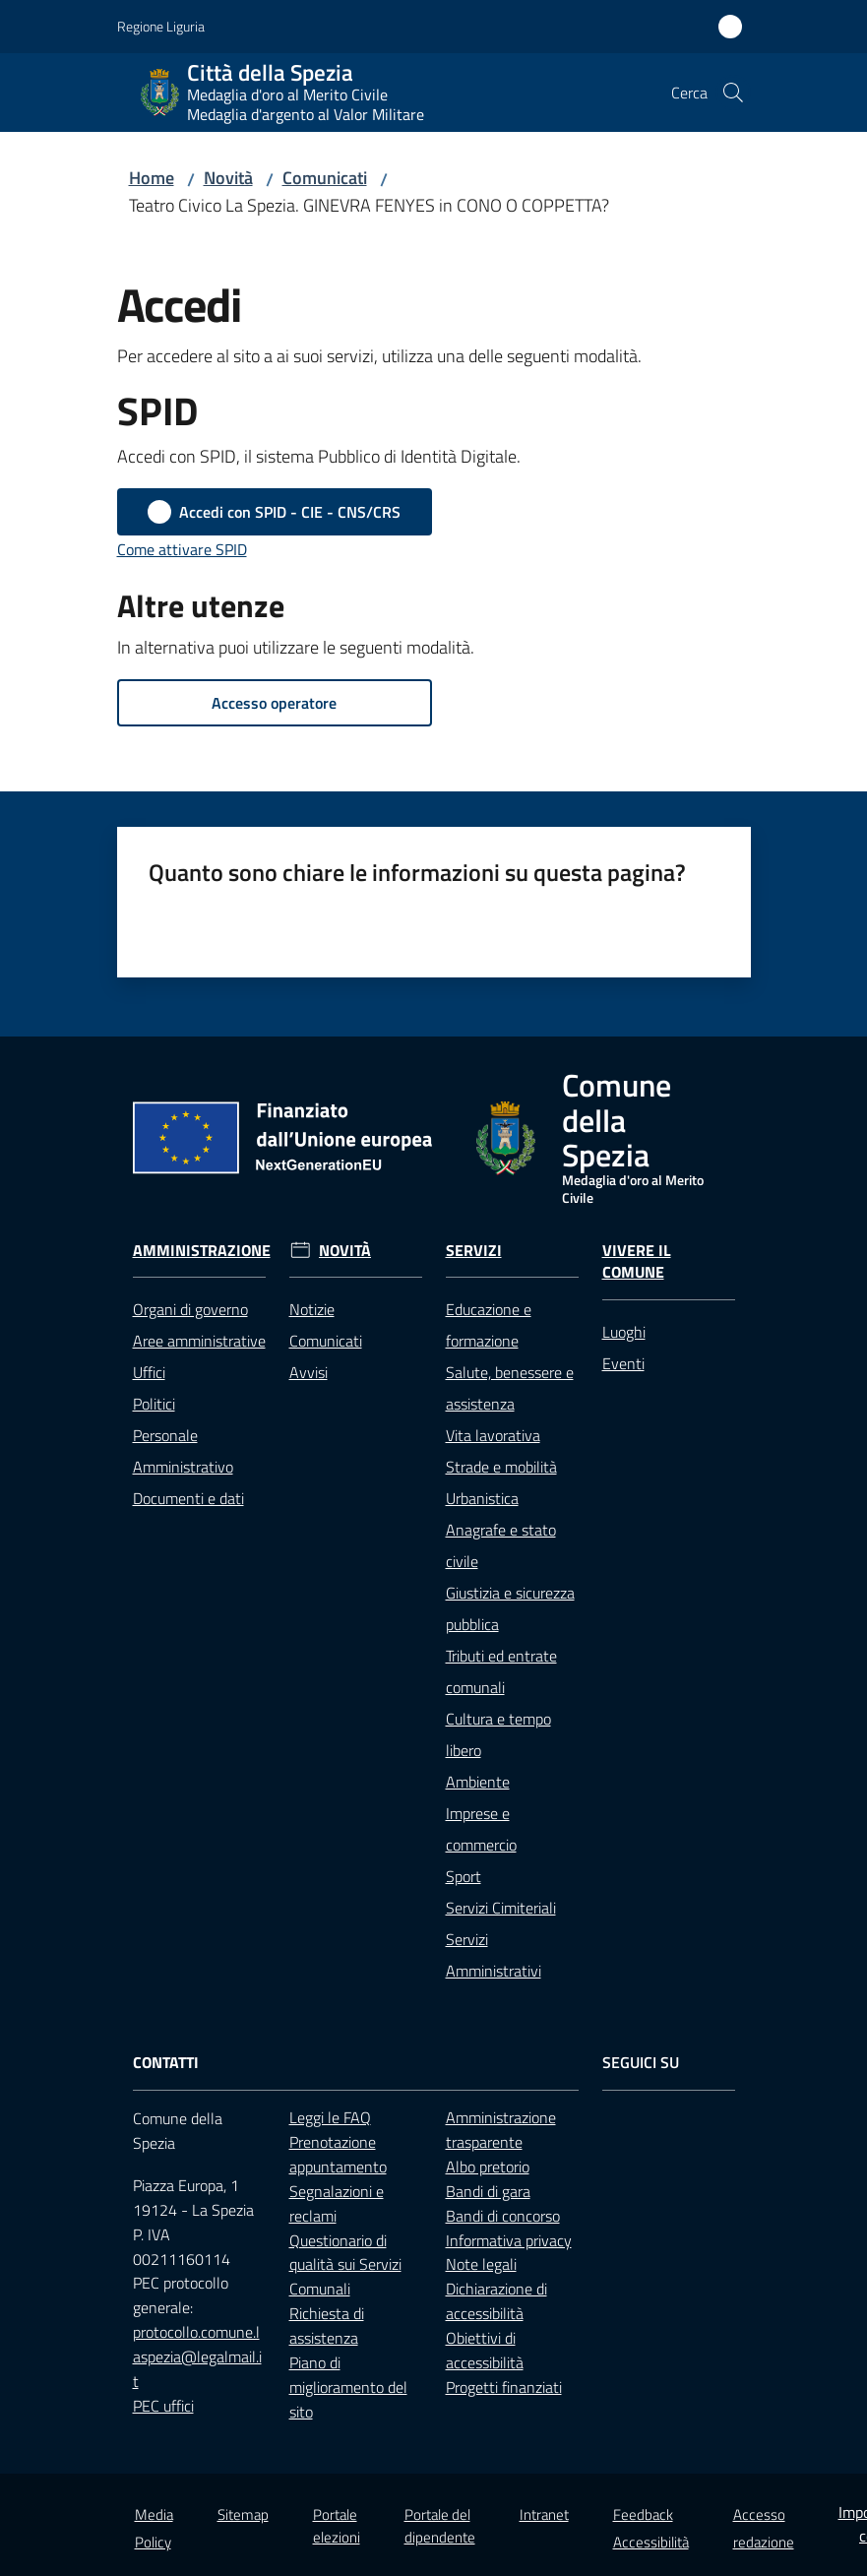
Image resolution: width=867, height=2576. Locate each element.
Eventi (623, 1363)
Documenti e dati (188, 1498)
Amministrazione (202, 1250)
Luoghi (624, 1332)
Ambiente (478, 1781)
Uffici (149, 1372)
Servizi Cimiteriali (501, 1907)
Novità (228, 177)
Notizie (312, 1309)
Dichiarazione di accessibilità (496, 2301)
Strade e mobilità (501, 1466)
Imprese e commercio (481, 1828)
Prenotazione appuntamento (338, 2154)
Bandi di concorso (503, 2216)
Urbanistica (482, 1498)
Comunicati (324, 177)
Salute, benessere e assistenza (510, 1387)
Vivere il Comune (636, 1262)
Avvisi (308, 1372)
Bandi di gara (488, 2191)
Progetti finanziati (504, 2387)
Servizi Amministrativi (493, 1954)
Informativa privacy (509, 2240)
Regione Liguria (161, 26)
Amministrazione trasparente (501, 2129)
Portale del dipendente (439, 2525)
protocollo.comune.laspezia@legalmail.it (197, 2356)
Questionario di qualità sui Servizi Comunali (345, 2265)
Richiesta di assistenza (326, 2325)
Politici (154, 1403)
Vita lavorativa (493, 1435)
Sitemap (243, 2514)
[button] (733, 92)
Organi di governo (190, 1309)
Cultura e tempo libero (498, 1734)
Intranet (544, 2514)
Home (151, 177)
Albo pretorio (487, 2166)
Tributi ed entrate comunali (501, 1671)
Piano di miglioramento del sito (348, 2387)
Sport (463, 1876)
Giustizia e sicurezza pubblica (510, 1608)
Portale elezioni (336, 2525)
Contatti (166, 2062)
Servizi (474, 1250)
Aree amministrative (199, 1340)
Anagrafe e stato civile (501, 1545)
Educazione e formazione (488, 1324)
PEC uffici (163, 2406)
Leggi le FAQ (330, 2117)
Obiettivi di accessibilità (485, 2350)
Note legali (481, 2264)
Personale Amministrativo (183, 1450)
